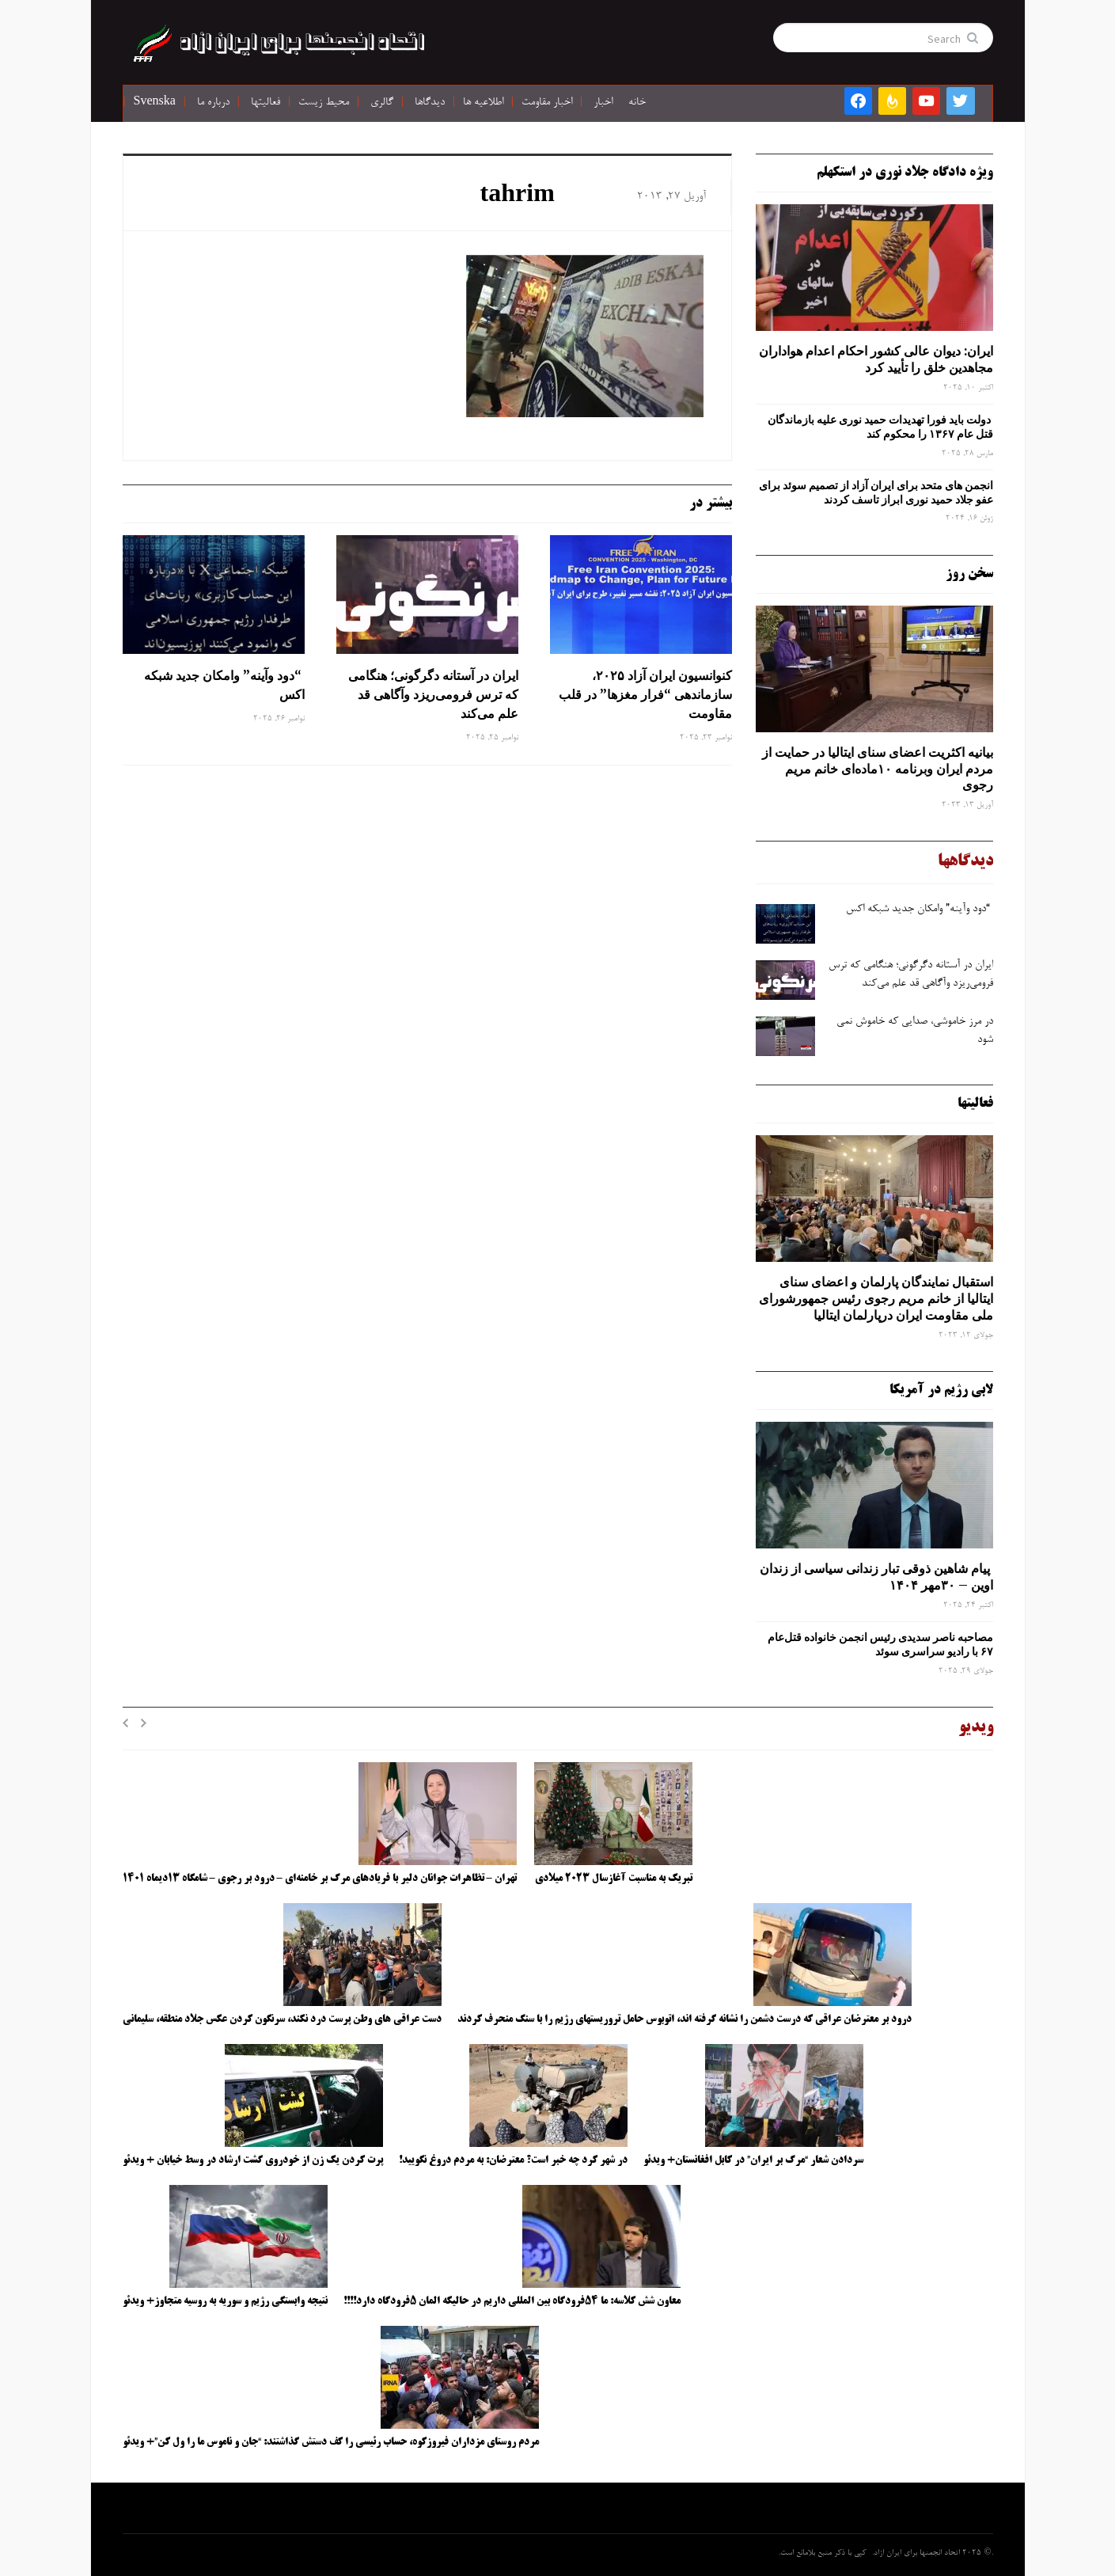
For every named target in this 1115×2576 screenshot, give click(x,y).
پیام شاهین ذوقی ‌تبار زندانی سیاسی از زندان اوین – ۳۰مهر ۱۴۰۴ (876, 1576)
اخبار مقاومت (546, 103)
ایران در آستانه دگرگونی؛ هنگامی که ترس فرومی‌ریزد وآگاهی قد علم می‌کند (433, 694)
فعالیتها (265, 103)
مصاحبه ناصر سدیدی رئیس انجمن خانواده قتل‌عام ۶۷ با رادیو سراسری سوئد (880, 1644)
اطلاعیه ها (483, 103)
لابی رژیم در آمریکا (941, 1390)
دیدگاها (430, 103)
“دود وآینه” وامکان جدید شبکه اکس (224, 684)
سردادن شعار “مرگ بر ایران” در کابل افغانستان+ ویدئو (753, 2160)
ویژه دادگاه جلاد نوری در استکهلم (905, 172)
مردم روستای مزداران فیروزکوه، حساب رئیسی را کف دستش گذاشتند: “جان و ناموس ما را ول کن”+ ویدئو (331, 2442)
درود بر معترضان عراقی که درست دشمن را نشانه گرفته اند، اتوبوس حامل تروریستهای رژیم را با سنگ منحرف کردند (684, 2019)
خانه (637, 103)
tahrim (517, 196)
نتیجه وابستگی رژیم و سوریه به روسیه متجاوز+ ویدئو (225, 2301)
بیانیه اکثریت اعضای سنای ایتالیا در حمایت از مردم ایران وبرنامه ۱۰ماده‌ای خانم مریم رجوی (877, 768)
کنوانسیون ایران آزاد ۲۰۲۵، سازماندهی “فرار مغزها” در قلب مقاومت (645, 694)
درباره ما (213, 103)
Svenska (155, 103)
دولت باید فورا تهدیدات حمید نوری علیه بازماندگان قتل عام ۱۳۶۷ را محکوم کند (880, 426)
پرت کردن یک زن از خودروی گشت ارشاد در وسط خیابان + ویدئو (253, 2160)
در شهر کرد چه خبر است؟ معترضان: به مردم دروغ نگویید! (513, 2160)
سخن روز (969, 574)
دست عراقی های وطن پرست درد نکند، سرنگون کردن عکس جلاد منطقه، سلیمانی (282, 2019)
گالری (381, 103)
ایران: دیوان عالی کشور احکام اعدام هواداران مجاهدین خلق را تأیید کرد (876, 359)
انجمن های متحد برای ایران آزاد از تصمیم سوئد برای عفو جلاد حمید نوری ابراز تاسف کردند (876, 492)
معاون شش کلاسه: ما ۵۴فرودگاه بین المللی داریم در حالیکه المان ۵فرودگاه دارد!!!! (512, 2301)
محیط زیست (323, 103)
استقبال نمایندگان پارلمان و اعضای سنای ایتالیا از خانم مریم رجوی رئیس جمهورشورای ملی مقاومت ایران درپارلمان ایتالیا (876, 1298)
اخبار (603, 103)
